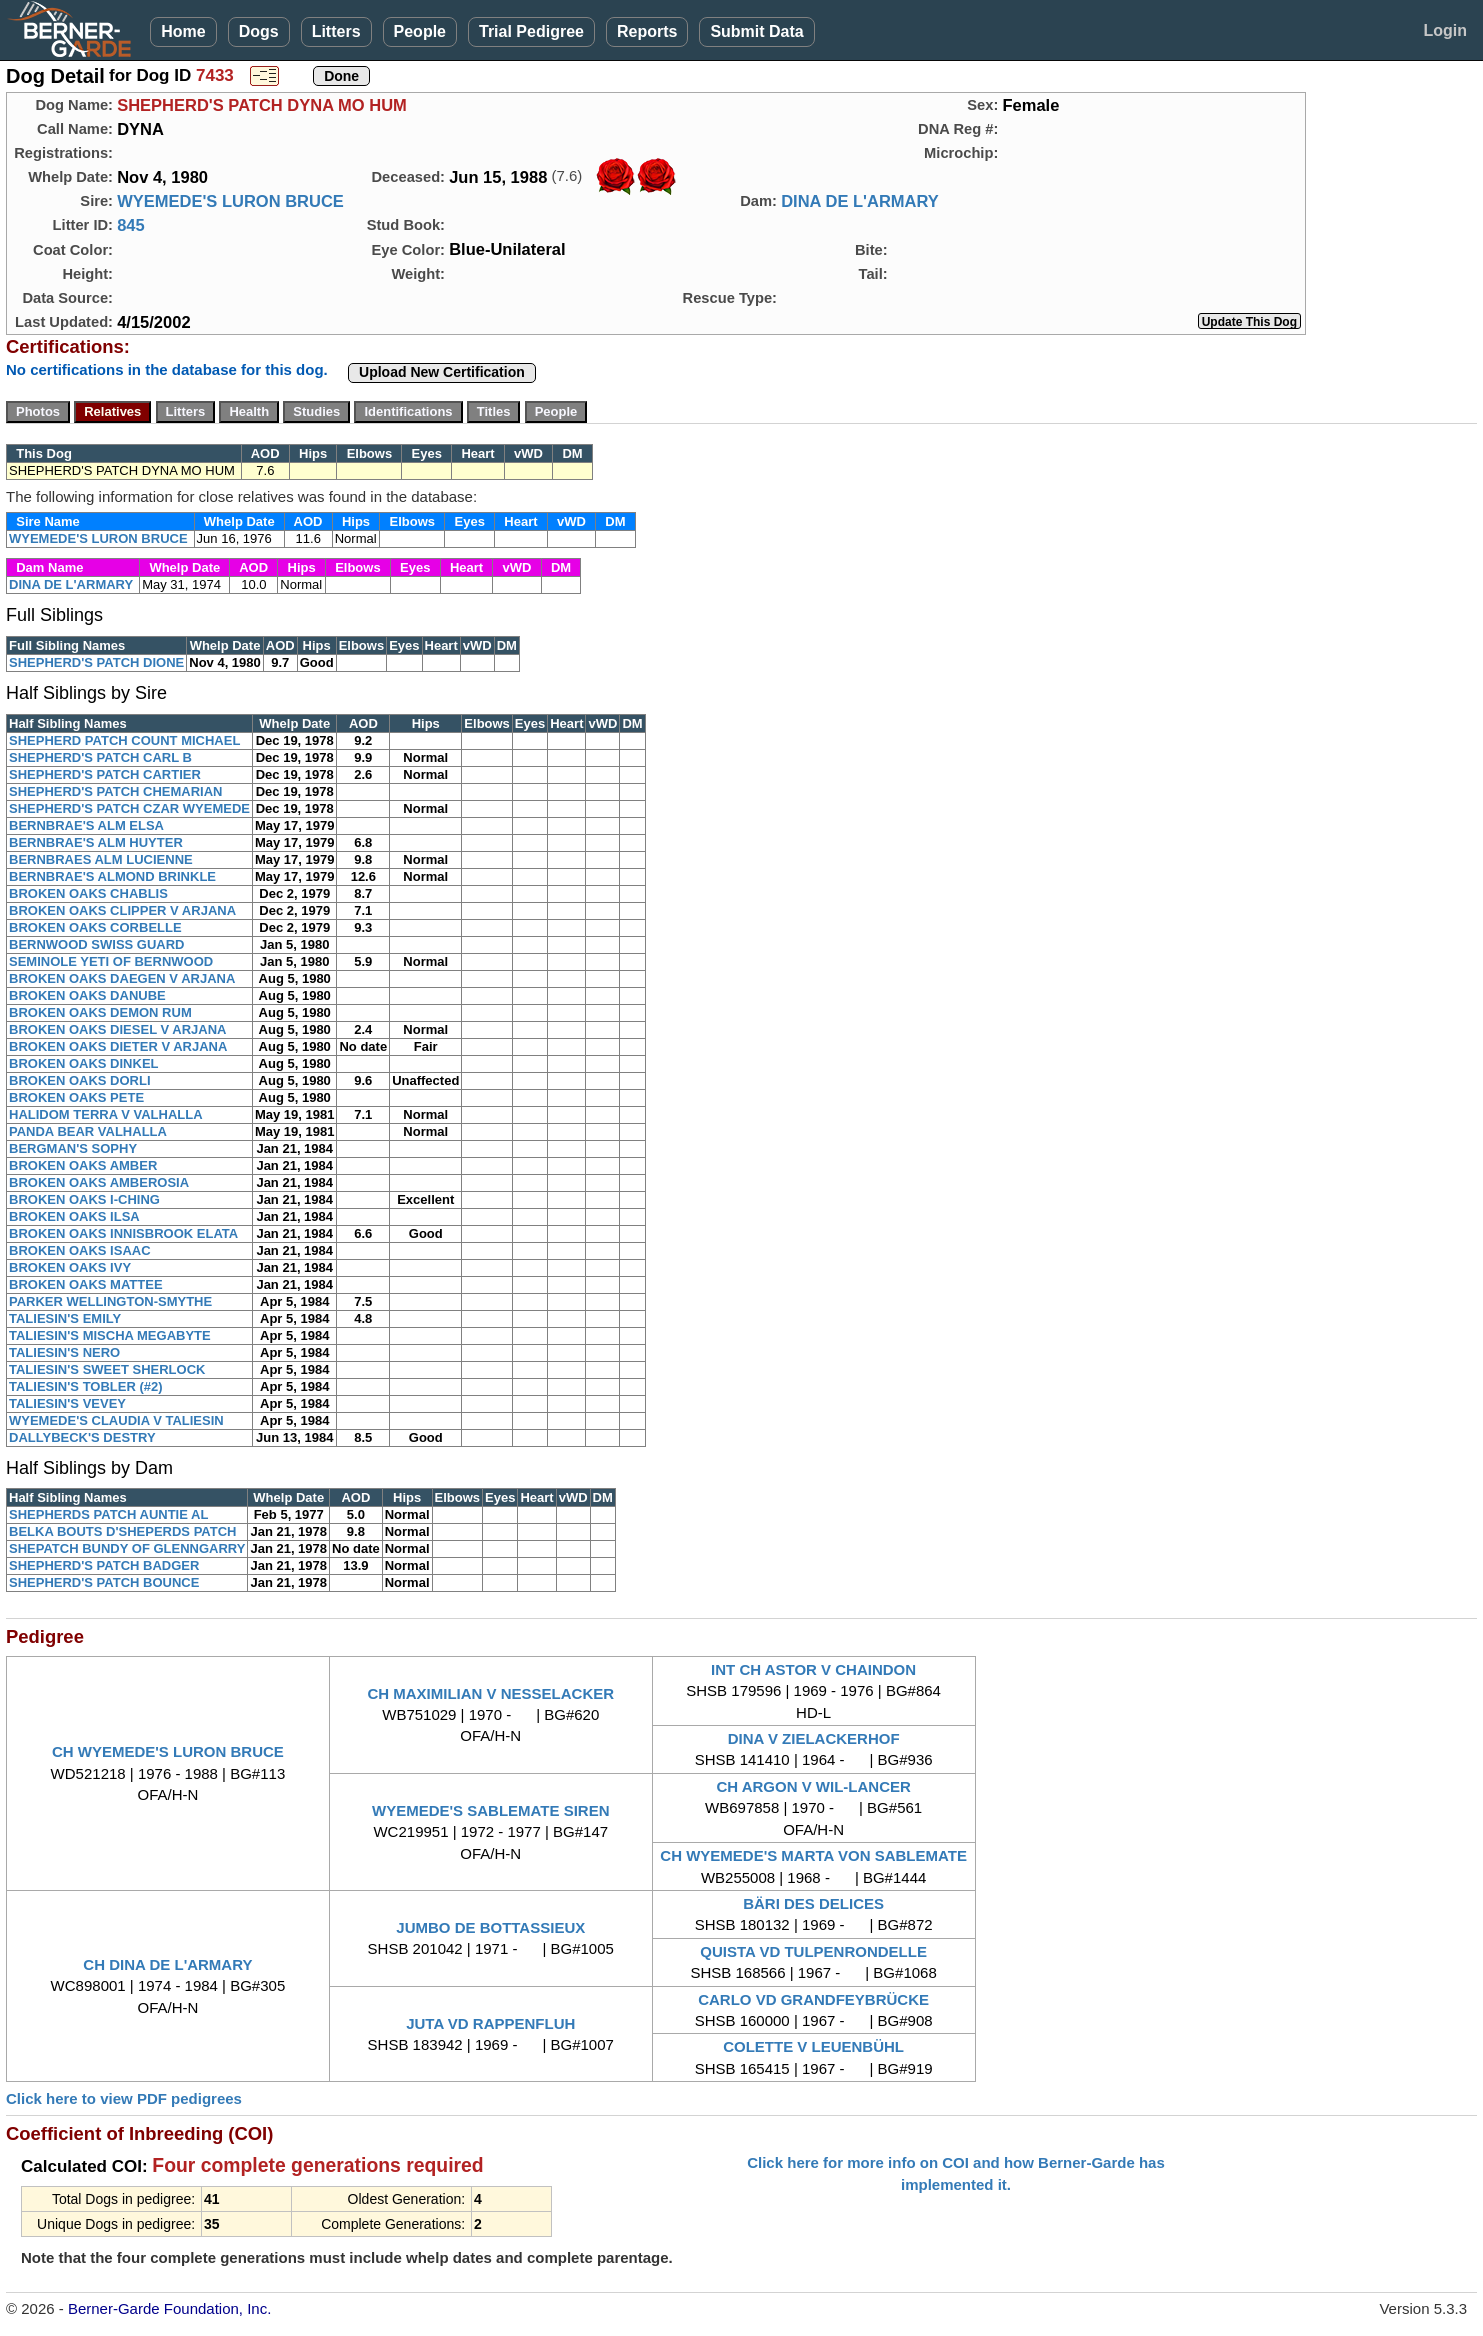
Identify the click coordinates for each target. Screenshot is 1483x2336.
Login (1445, 30)
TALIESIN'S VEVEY (67, 1403)
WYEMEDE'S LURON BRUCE (230, 201)
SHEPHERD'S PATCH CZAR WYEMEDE (129, 808)
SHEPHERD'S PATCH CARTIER (105, 774)
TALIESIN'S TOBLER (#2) (86, 1386)
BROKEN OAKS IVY (70, 1267)
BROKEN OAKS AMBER (83, 1165)
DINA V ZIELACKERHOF (814, 1738)
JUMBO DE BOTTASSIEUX (490, 1927)
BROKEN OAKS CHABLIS (88, 893)
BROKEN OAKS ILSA (74, 1216)
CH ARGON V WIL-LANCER (813, 1786)
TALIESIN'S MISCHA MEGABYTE (110, 1335)
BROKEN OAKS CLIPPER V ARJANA (122, 910)
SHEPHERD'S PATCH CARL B (100, 757)
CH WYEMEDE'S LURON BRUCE (168, 1751)
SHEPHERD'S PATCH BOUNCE (104, 1582)
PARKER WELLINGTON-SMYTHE (110, 1301)
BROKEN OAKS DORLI (80, 1080)
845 (131, 225)
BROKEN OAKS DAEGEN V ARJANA (122, 978)
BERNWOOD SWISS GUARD (97, 944)
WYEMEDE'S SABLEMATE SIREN (490, 1810)
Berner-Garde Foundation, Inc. (169, 2308)
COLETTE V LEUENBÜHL (813, 2046)
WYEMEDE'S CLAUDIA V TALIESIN (116, 1420)
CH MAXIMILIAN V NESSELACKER (490, 1693)
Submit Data (756, 31)
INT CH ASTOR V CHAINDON (813, 1669)
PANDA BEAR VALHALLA (88, 1131)
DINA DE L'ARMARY (860, 201)
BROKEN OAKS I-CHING (84, 1199)
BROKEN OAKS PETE (76, 1097)
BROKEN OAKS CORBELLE (95, 927)
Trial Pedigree (531, 31)
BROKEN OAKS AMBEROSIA (99, 1182)
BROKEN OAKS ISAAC (80, 1250)
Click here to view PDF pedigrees (124, 2098)
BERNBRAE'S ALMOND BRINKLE (112, 876)
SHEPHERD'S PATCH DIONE (96, 662)
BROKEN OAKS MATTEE (86, 1284)
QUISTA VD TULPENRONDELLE (813, 1951)
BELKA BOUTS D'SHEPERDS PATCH (122, 1531)
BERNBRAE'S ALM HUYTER (96, 842)
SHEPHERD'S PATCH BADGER (104, 1565)
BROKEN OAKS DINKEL (84, 1063)
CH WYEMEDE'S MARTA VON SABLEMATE (813, 1855)
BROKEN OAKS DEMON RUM (100, 1012)
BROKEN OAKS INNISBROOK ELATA (123, 1233)
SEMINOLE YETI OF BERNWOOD (111, 961)
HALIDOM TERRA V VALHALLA (106, 1114)
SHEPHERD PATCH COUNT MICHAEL (124, 740)
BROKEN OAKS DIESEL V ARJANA (117, 1029)
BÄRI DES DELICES (813, 1903)
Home (183, 31)
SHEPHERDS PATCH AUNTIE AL (108, 1514)
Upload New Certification (442, 372)
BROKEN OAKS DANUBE (87, 995)
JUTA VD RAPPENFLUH (490, 2023)
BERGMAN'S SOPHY (73, 1148)
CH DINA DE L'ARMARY (167, 1964)
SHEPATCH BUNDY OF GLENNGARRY (127, 1548)
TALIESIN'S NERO (64, 1352)
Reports (647, 31)
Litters (336, 31)
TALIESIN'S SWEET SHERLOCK (107, 1369)
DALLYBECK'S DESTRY (82, 1437)
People (420, 31)
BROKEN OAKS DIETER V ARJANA (118, 1046)
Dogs (259, 31)
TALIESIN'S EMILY (65, 1318)
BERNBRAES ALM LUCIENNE (101, 859)
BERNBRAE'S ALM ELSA (86, 825)
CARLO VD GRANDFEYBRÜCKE (813, 1999)
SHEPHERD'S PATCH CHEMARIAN (116, 791)
